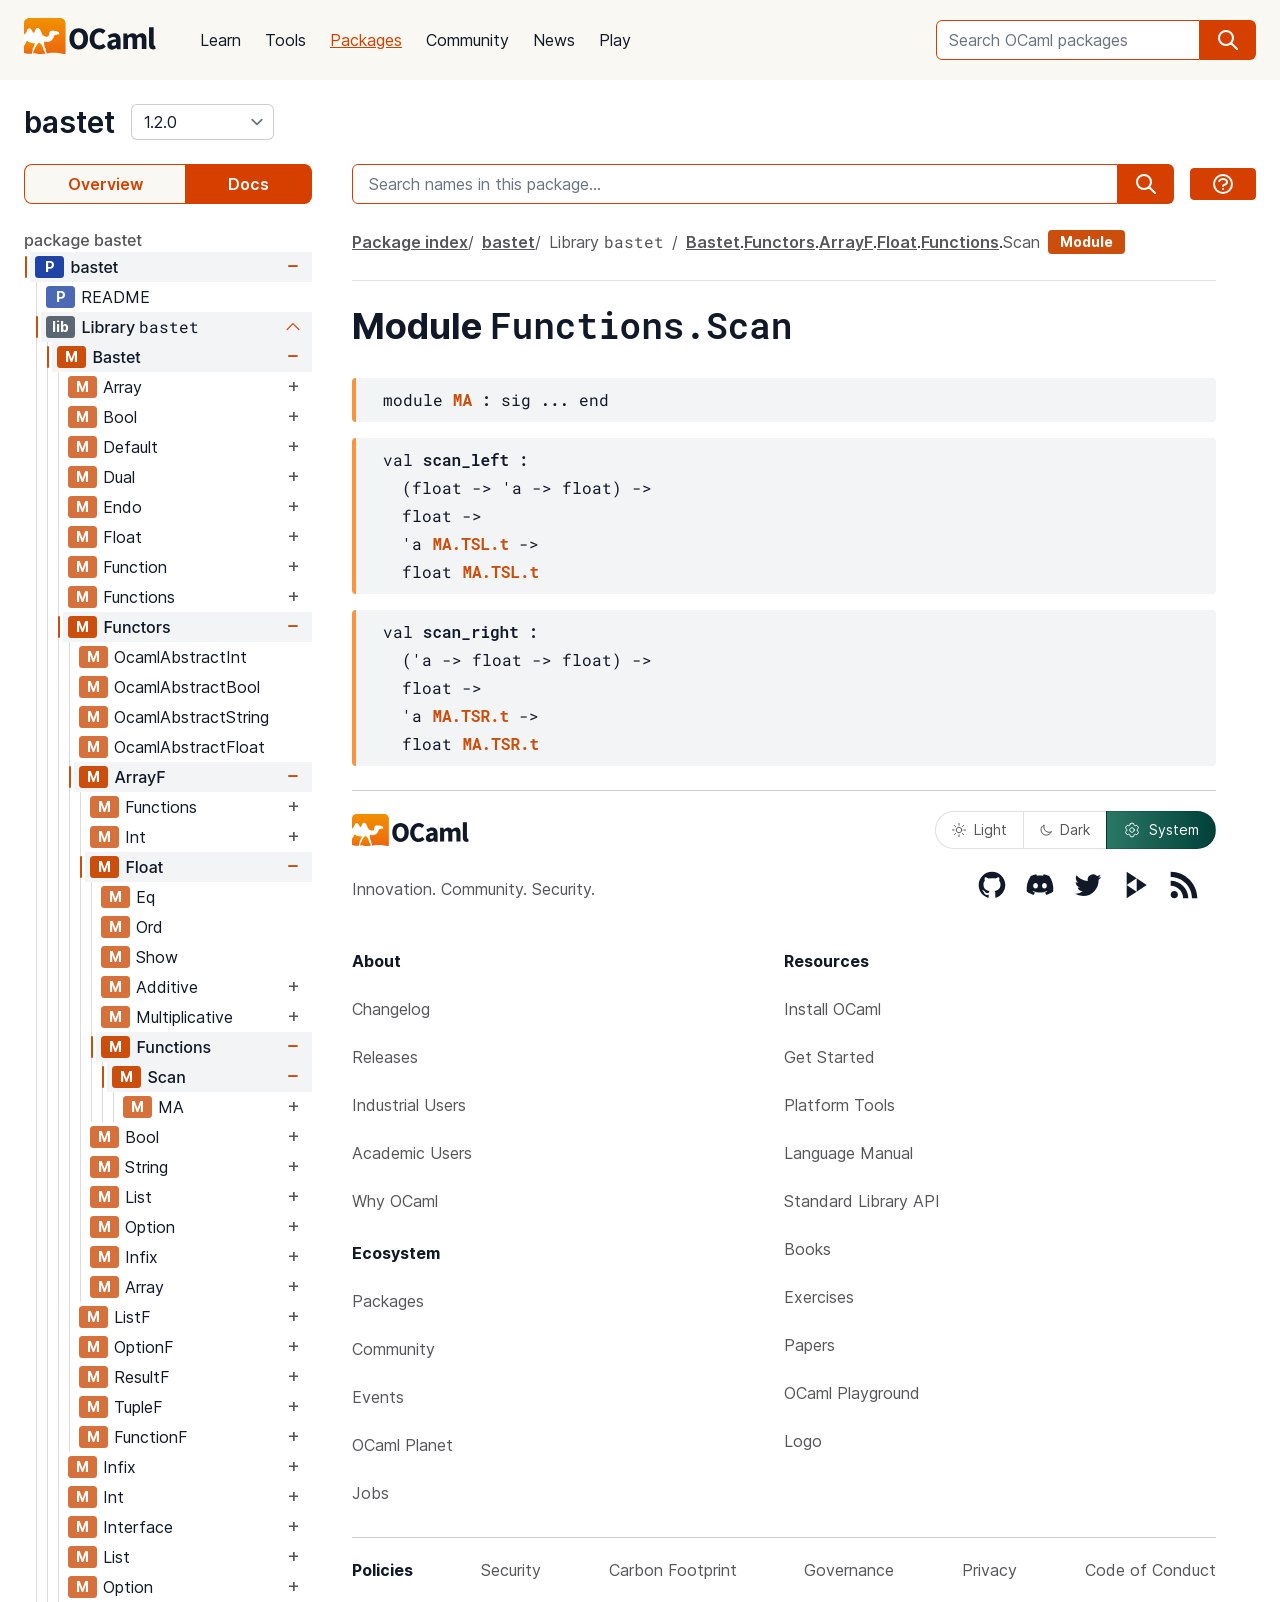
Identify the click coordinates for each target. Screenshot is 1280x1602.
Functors (136, 627)
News (554, 40)
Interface (138, 1527)
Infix (141, 1257)
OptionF (144, 1347)
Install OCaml (832, 1009)
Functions (139, 597)
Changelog (391, 1009)
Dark (1065, 829)
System (1161, 830)
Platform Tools (839, 1105)
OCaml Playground (852, 1393)
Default (130, 447)
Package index (410, 242)
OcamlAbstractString (191, 717)
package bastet (83, 240)
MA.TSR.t (470, 715)
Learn (220, 40)
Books (807, 1249)
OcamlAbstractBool (187, 687)
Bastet (116, 357)
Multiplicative (184, 1017)
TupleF (138, 1407)
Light (979, 829)
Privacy (989, 1570)
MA (171, 1107)
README (115, 297)
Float (122, 537)
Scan (166, 1077)
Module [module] (1086, 241)
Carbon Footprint (673, 1570)
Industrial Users (409, 1105)
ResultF (142, 1377)
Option (150, 1227)
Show (157, 957)
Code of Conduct (1150, 1570)
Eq (145, 897)
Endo (122, 507)
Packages (366, 40)
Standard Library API (862, 1201)
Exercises (819, 1297)
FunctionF (151, 1437)
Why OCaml (395, 1201)
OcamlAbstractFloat (189, 747)
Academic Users (412, 1153)
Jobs (370, 1493)
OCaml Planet (402, 1445)
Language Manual (848, 1153)
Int (135, 837)
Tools (285, 40)
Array (122, 387)
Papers (809, 1345)
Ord (149, 927)
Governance (849, 1570)
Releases (385, 1057)
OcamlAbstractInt (180, 657)
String (146, 1167)
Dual (119, 477)
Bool (120, 417)
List (138, 1197)
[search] (1228, 40)
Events (378, 1397)
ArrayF (139, 777)
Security (511, 1570)
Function (135, 567)
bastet (69, 122)
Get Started (829, 1057)
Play (615, 40)
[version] (202, 122)
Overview (105, 184)
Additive (167, 987)
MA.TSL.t (470, 543)
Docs (248, 184)
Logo (803, 1441)
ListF (132, 1317)
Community (467, 40)
